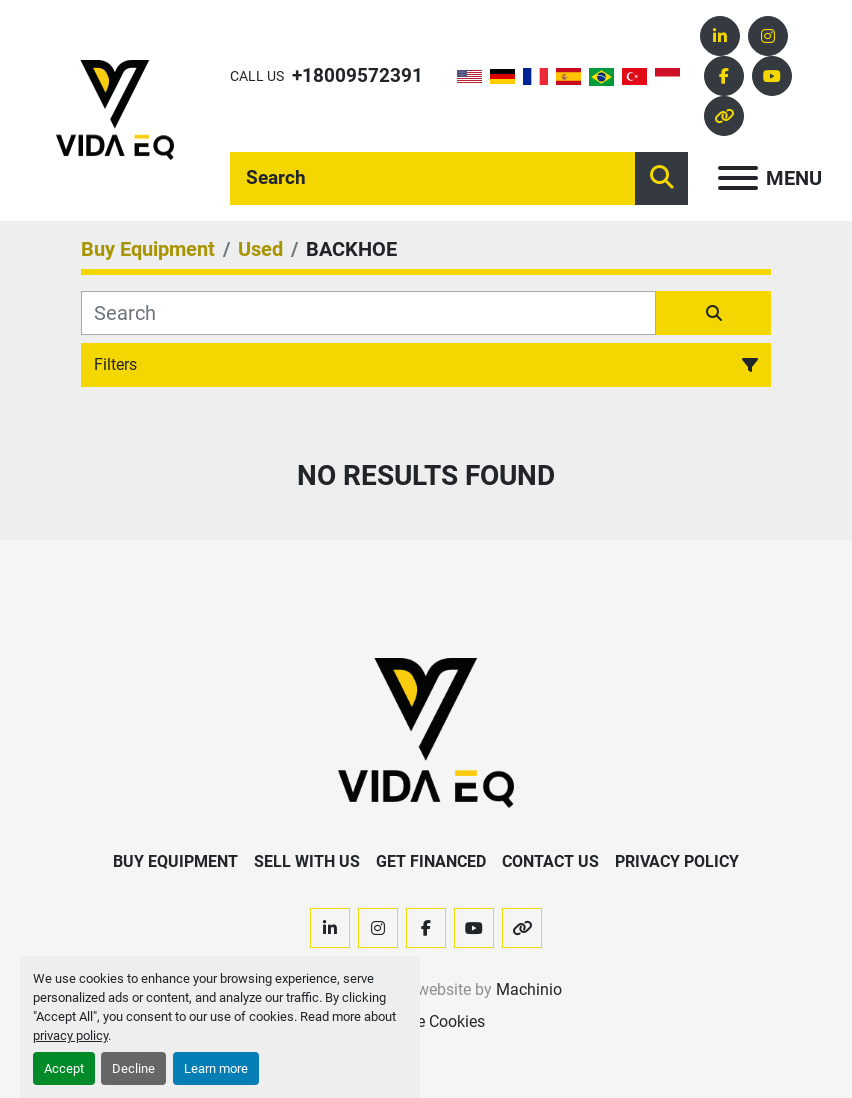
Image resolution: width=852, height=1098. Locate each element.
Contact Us (550, 861)
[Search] (432, 178)
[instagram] (768, 36)
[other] (724, 116)
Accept (64, 1068)
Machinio (529, 989)
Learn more (216, 1068)
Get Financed (431, 861)
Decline (133, 1068)
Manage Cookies (426, 1021)
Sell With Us (307, 861)
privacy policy (70, 1035)
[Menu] (738, 178)
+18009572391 (357, 75)
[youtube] (772, 76)
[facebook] (724, 76)
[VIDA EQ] (426, 732)
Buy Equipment (175, 861)
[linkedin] (720, 36)
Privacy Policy (677, 861)
